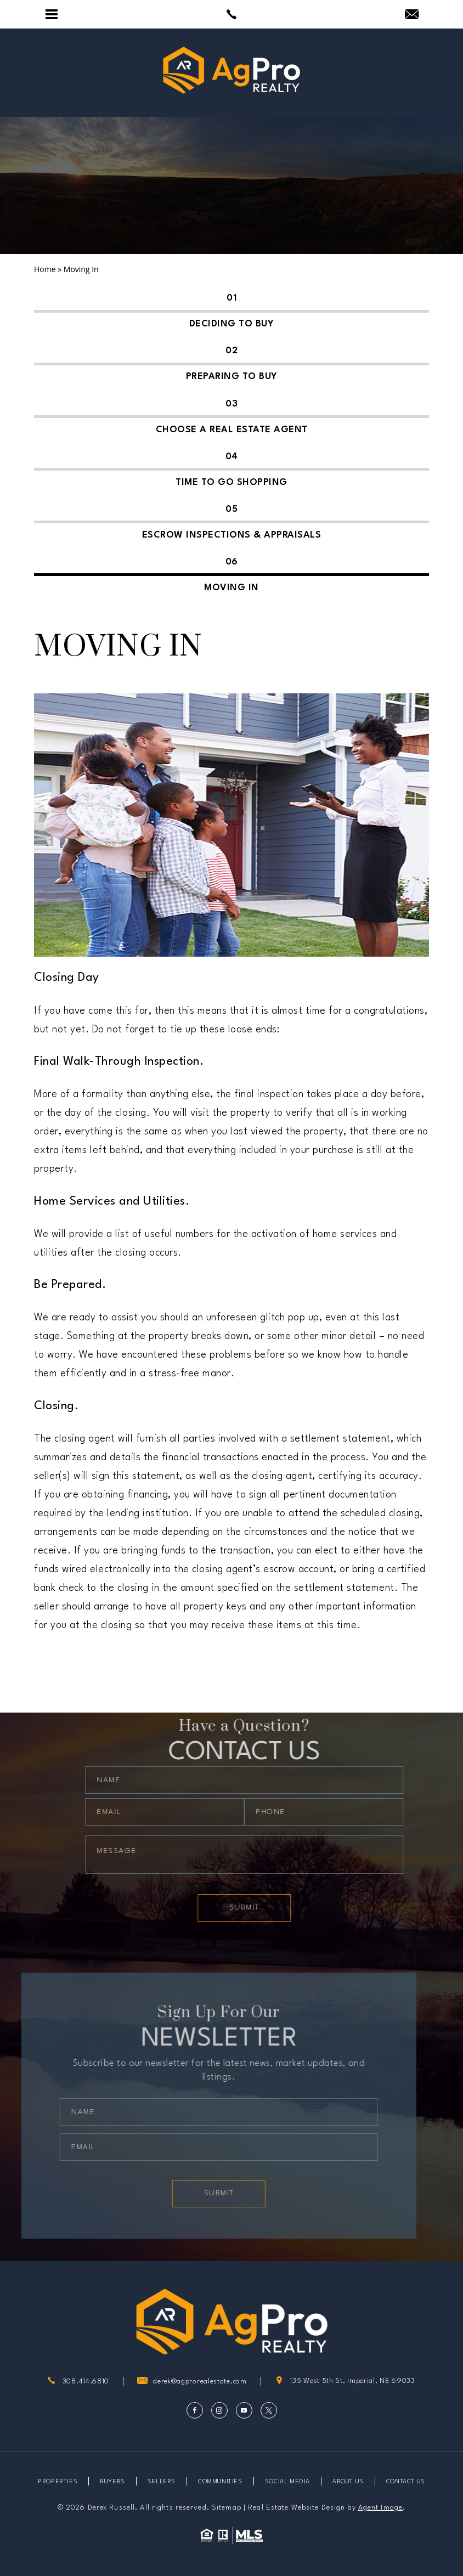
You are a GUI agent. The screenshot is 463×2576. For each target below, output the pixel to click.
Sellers (162, 2482)
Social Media (287, 2482)
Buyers (112, 2482)
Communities (220, 2482)
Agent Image (380, 2508)
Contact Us (405, 2482)
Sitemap (226, 2508)
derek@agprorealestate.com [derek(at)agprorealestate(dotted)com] (200, 2382)
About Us (348, 2482)
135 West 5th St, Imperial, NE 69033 (345, 2381)
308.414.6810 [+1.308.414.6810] (86, 2382)
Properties (57, 2482)
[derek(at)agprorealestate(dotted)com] (412, 14)
